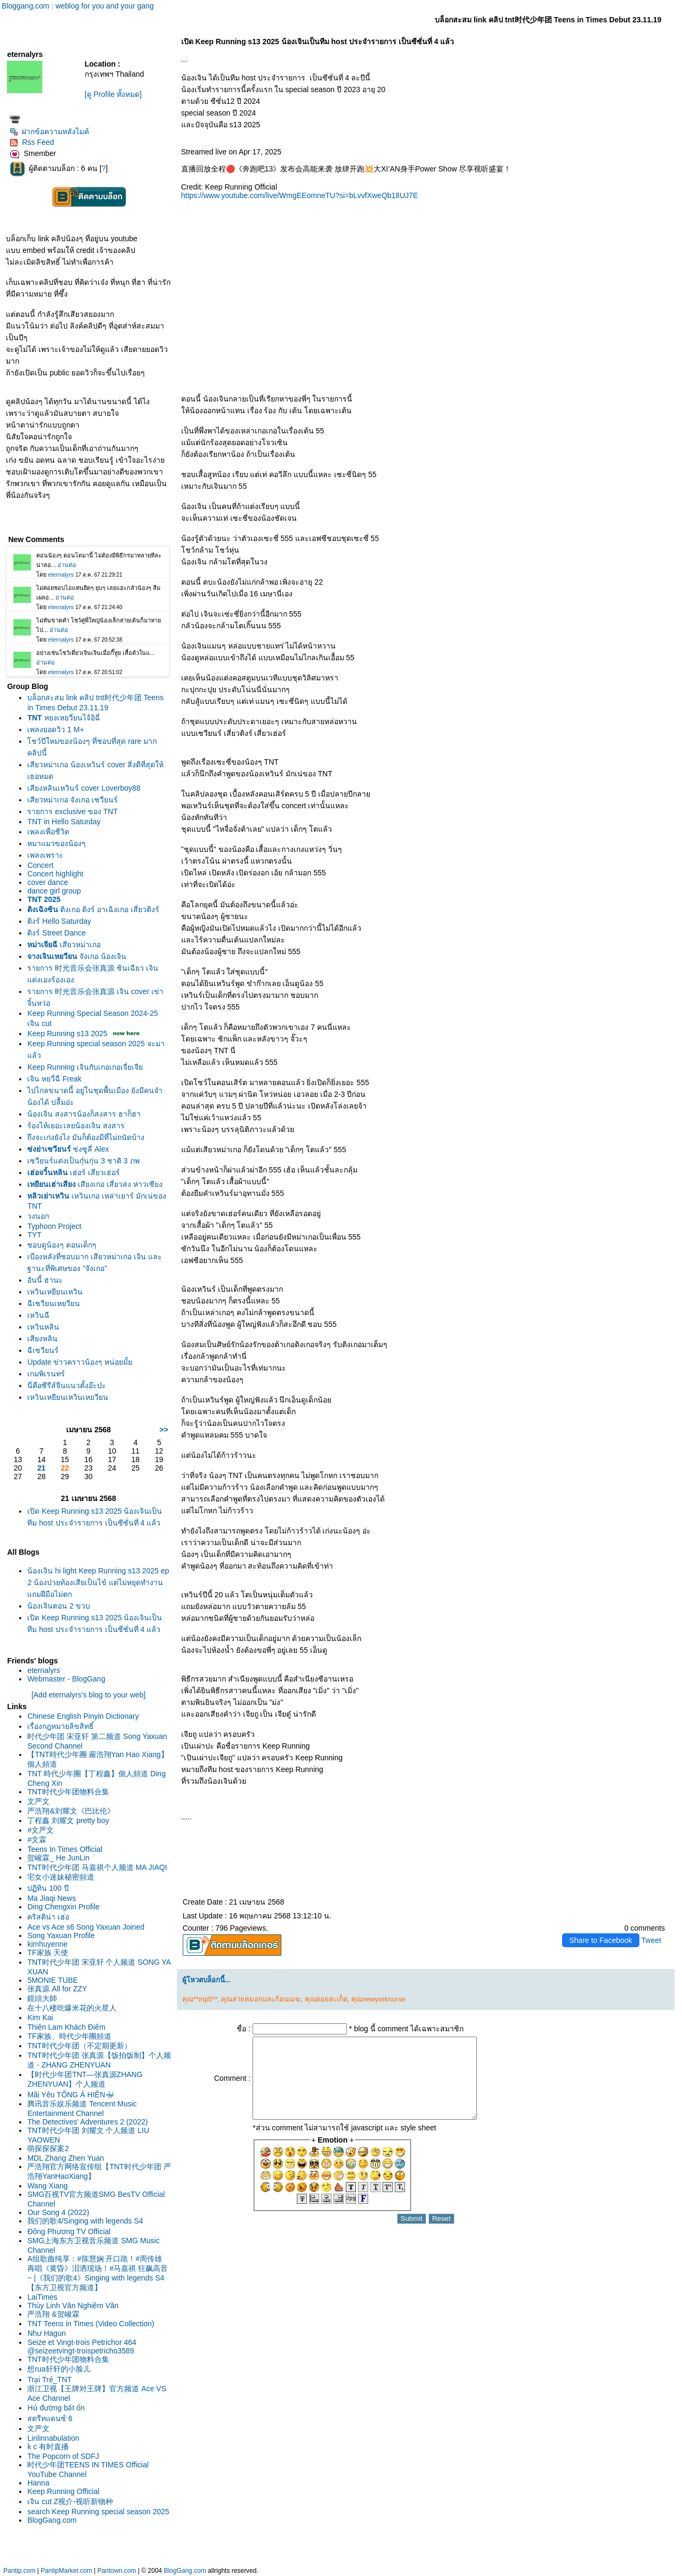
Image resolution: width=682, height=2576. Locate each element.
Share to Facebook (600, 1940)
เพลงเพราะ (45, 855)
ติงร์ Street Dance (56, 933)
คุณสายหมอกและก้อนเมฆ (261, 1999)
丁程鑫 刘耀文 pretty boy (68, 1820)
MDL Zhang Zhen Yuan (65, 2158)
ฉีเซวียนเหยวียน (53, 1303)
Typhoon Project (54, 1226)
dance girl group (53, 891)
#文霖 (36, 1839)
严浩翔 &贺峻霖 (53, 2314)
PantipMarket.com (66, 2570)
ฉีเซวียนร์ (43, 1350)
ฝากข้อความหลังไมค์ (49, 131)
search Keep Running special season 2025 (98, 2511)
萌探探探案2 (48, 2148)
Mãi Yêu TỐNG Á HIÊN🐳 (70, 2094)
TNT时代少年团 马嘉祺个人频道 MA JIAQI (97, 1867)
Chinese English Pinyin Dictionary (83, 1716)
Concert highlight (55, 873)
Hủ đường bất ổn (56, 2407)
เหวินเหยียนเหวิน (55, 1291)
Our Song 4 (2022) (58, 2212)
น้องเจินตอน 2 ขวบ (58, 1606)
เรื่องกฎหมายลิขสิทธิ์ (60, 1726)
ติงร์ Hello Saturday (59, 921)
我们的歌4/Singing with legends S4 (85, 2221)
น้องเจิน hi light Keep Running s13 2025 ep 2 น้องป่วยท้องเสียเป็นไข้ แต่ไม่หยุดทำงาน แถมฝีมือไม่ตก (98, 1582)
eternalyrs (43, 1670)
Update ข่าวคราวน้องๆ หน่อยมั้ (79, 1362)
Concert (40, 865)
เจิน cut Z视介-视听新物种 (70, 2501)
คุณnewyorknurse (378, 1999)
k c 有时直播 (48, 2446)
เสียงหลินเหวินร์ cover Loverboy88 (83, 788)
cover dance (47, 882)
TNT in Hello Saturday (63, 821)
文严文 (38, 1801)
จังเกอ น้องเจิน (76, 956)
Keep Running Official (63, 2491)
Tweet (651, 1940)
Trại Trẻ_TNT (49, 2379)
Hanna (38, 2483)
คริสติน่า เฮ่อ (48, 1917)
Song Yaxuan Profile (60, 1935)
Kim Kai (40, 2017)
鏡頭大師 (42, 1998)
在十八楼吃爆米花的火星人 (72, 2008)
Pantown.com (117, 2570)
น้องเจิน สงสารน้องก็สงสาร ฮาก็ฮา (84, 1114)
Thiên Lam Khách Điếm (66, 2027)
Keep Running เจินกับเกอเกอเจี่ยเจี (85, 1067)
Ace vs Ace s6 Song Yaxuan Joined (85, 1927)
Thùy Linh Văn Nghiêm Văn (72, 2305)
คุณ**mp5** (200, 1999)
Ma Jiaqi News (51, 1898)
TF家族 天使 (47, 1952)
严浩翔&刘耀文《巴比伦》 (70, 1811)
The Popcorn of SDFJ (63, 2456)
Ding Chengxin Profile (63, 1906)
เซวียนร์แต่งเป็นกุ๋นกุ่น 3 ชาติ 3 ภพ (83, 1160)
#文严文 (40, 1830)
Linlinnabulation (53, 2438)
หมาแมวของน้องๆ (56, 843)
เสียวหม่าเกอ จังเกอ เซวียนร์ (72, 799)
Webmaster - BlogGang (66, 1679)
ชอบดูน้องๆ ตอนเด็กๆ (61, 1245)
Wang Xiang (47, 2185)
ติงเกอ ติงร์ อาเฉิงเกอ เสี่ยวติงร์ (93, 909)
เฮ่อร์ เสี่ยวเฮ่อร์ (73, 1172)
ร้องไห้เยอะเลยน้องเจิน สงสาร (76, 1125)
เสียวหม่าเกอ (64, 944)
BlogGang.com (52, 2520)
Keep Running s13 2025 (67, 1033)
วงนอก (38, 1216)
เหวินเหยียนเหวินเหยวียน (67, 1397)
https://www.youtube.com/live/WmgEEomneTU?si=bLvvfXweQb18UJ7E (299, 195)
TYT (34, 1234)
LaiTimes (42, 2297)
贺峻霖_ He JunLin (58, 1857)
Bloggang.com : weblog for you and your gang (78, 6)
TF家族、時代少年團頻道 (69, 2036)
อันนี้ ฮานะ (45, 1280)
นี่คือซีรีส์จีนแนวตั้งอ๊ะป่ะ (66, 1385)
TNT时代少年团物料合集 (68, 1791)
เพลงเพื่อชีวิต (48, 831)
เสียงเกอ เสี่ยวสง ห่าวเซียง (95, 1184)
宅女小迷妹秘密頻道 (60, 1877)
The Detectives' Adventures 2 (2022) (87, 2122)
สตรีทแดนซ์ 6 (49, 2418)
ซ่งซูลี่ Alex (68, 1149)
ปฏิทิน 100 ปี (47, 1888)
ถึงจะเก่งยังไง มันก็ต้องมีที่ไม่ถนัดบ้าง (85, 1137)
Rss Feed (32, 142)
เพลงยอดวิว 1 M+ (55, 729)
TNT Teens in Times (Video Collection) (90, 2323)
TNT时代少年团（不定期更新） (79, 2045)
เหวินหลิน (43, 1327)
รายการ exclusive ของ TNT (72, 811)
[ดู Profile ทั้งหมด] (113, 94)
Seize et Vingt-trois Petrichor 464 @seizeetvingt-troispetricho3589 (81, 2346)
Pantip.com (19, 2570)
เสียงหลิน (42, 1338)
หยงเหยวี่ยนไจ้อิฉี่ (63, 717)
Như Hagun (46, 2333)
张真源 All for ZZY (57, 1988)
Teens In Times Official (64, 1849)
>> (163, 1429)
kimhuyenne (47, 1944)
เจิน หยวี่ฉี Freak (54, 1078)
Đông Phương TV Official (68, 2231)
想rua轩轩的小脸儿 (58, 2369)
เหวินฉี (38, 1315)
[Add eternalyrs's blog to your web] (88, 1695)
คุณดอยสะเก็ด (326, 1999)
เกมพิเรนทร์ (46, 1373)
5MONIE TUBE (52, 1980)
